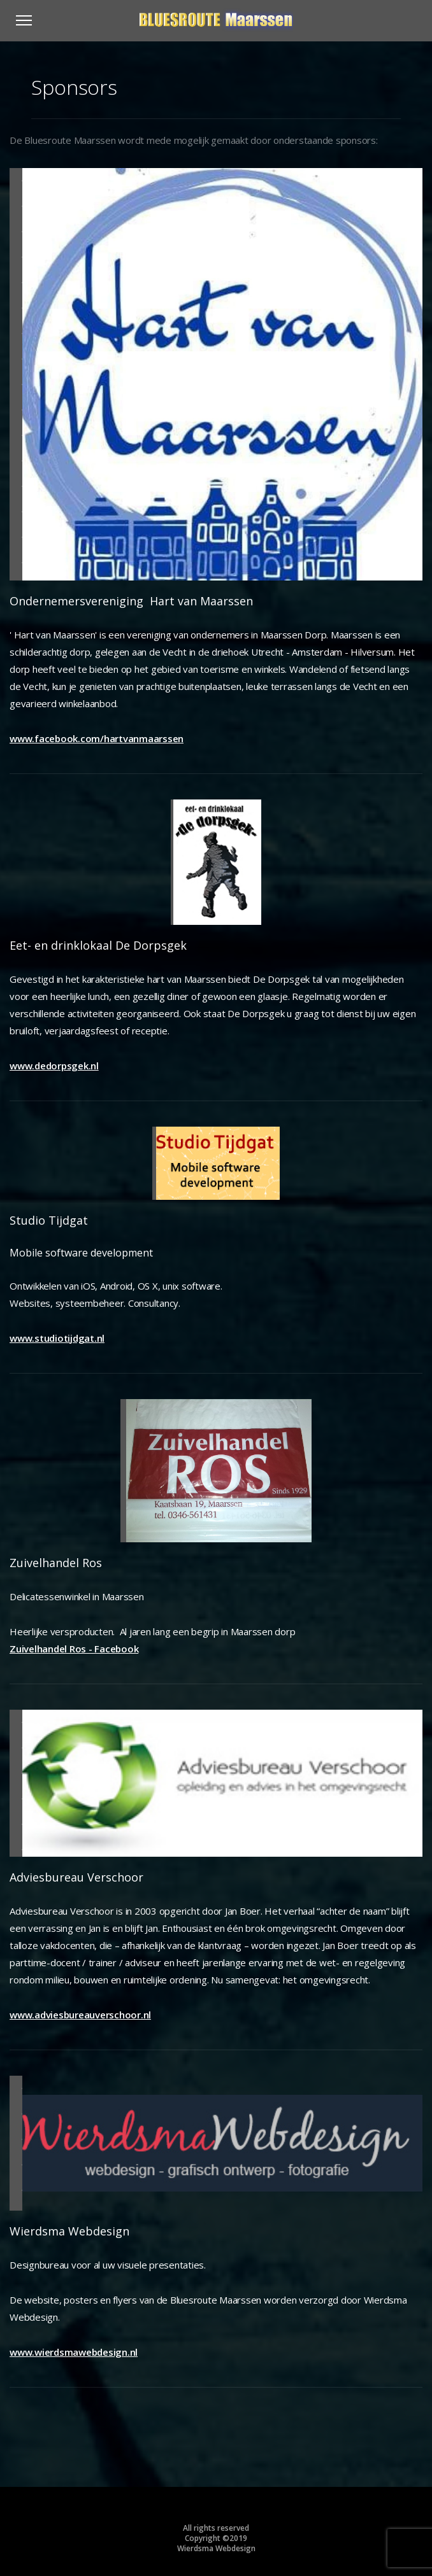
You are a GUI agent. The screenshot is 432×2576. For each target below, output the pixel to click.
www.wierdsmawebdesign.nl (74, 2352)
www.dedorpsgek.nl (54, 1065)
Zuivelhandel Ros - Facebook (74, 1648)
